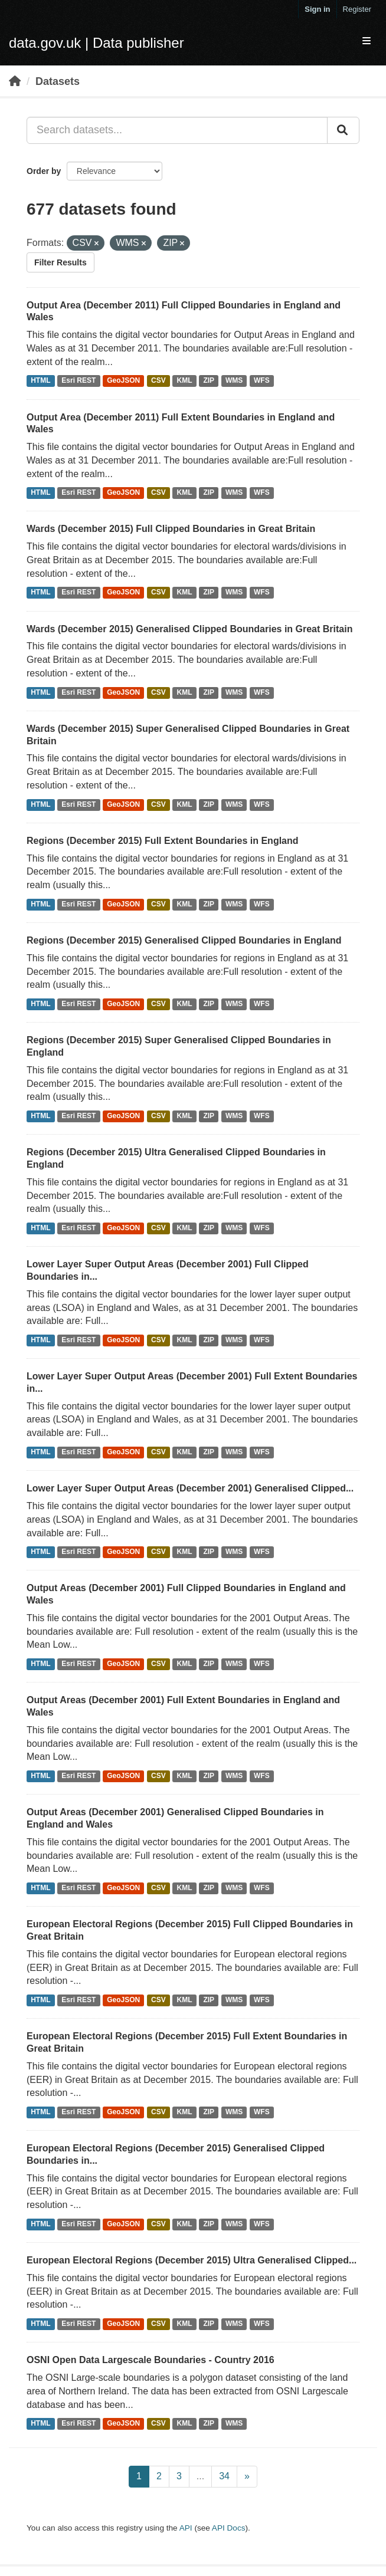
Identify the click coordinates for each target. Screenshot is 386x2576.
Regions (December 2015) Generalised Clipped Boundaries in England (184, 940)
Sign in (317, 9)
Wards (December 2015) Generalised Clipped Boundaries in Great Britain (189, 629)
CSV (158, 381)
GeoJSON (123, 381)
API (185, 2528)
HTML (40, 381)
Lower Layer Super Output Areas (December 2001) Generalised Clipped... (190, 1488)
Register (357, 9)
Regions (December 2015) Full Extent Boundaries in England (163, 841)
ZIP (208, 381)
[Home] (15, 81)
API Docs (229, 2528)
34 (224, 2476)
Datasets (57, 81)
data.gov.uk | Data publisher (96, 43)
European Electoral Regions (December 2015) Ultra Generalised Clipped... (191, 2260)
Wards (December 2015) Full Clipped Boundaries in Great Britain (171, 529)
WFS (262, 381)
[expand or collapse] (366, 41)
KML (184, 381)
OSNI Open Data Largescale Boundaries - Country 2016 (150, 2360)
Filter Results (60, 262)
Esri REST (78, 381)
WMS (234, 381)
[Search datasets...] (177, 130)
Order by (44, 171)
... (200, 2476)
